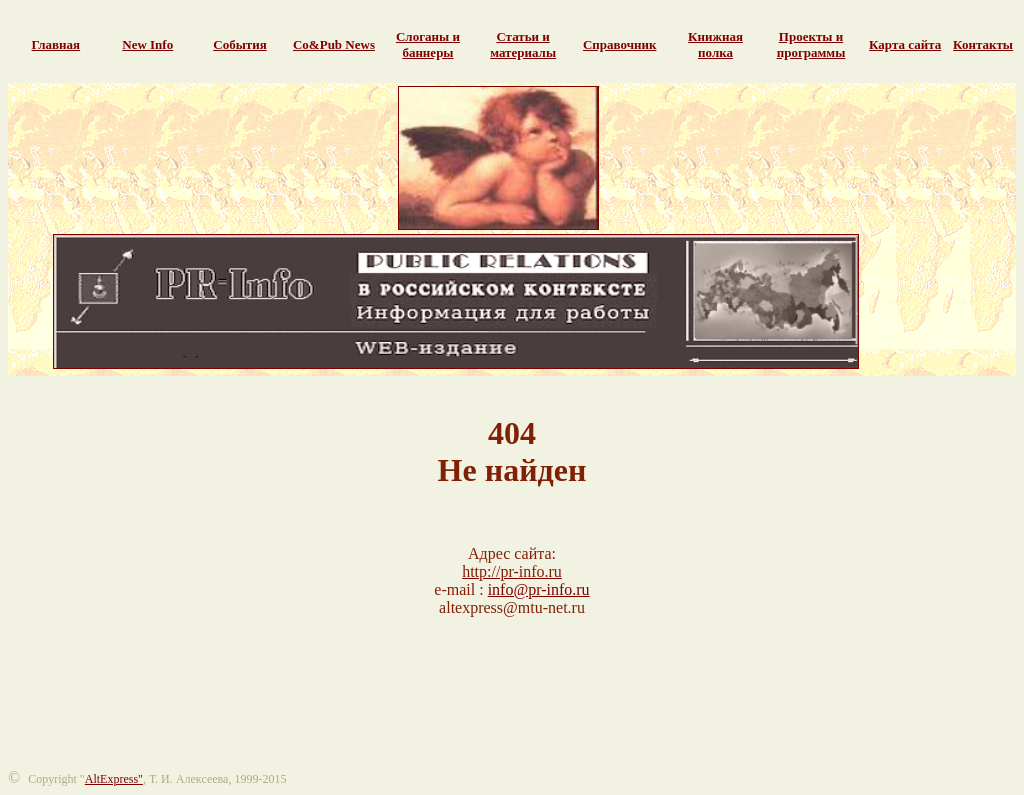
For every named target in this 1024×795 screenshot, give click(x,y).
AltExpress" (114, 779)
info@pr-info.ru (539, 589)
